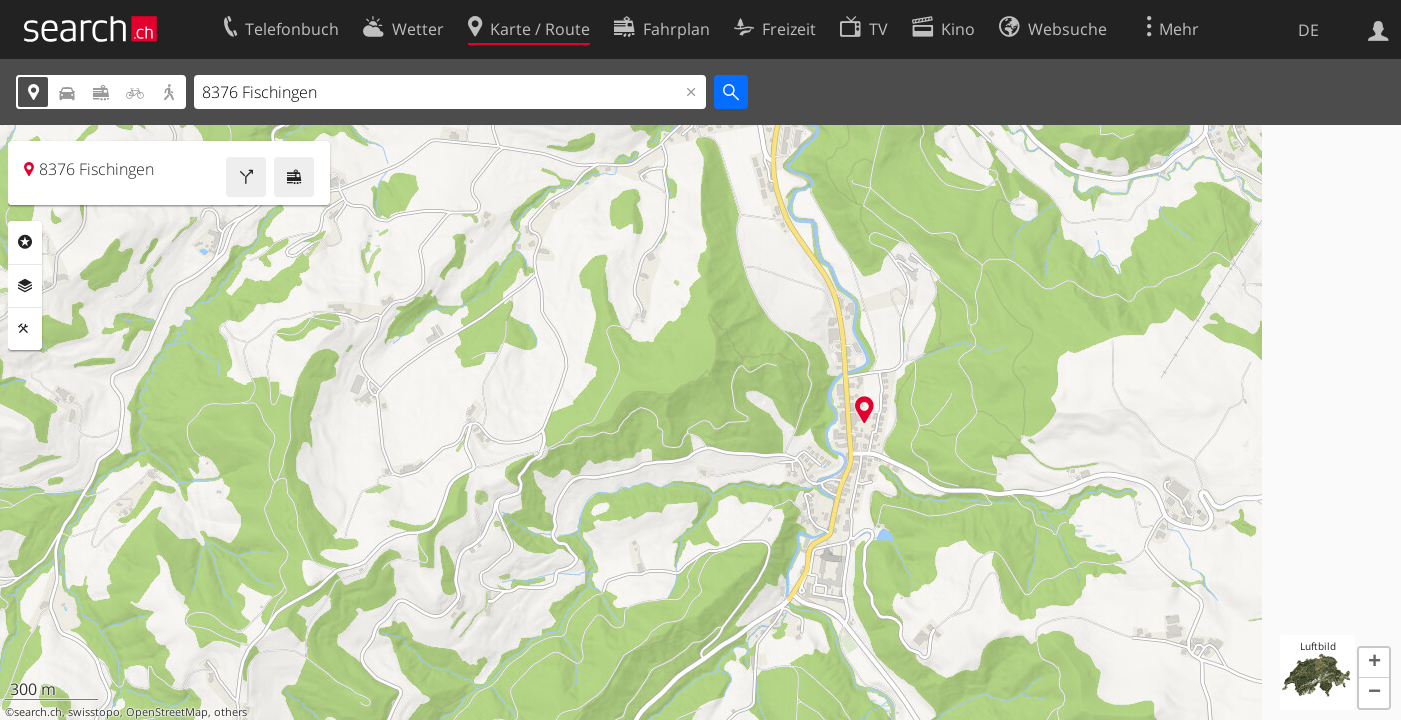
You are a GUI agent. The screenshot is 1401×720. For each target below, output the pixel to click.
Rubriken (25, 242)
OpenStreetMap (167, 712)
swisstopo (94, 712)
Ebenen (25, 286)
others (230, 712)
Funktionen (25, 329)
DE (1308, 30)
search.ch (38, 712)
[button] (1374, 663)
